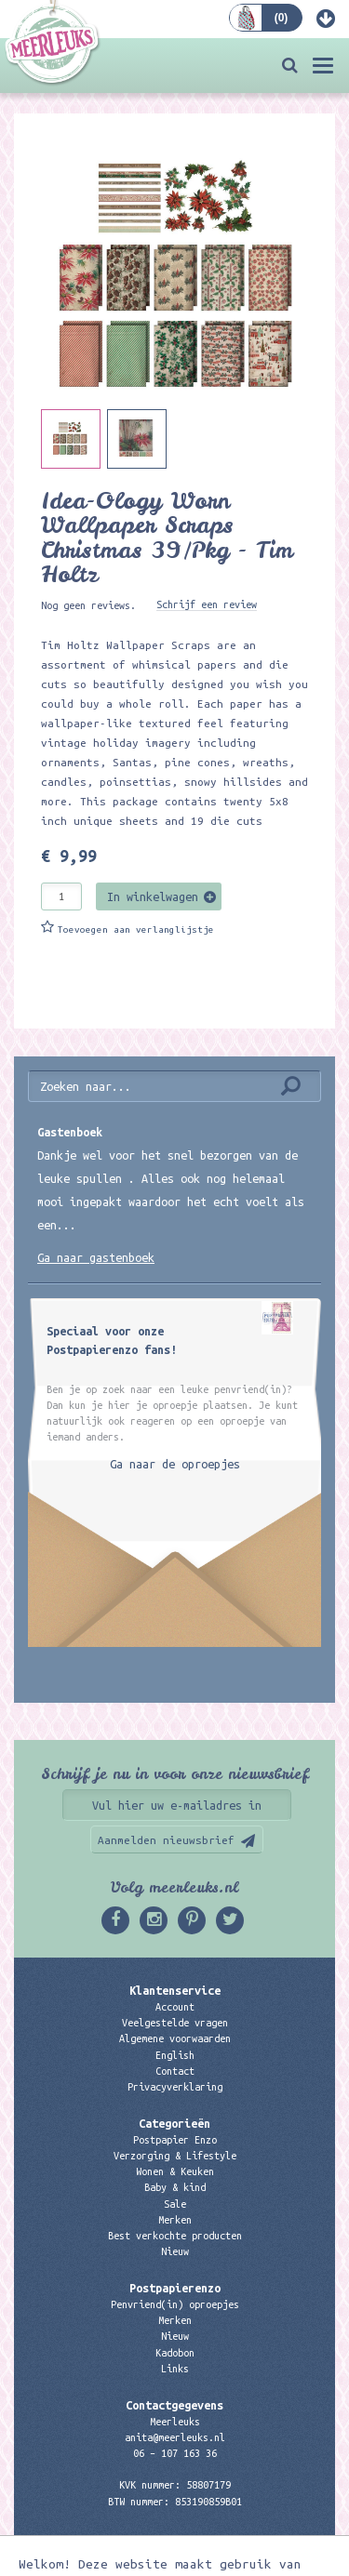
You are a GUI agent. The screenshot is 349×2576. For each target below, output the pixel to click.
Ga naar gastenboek (95, 1257)
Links (175, 2368)
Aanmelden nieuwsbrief (166, 1840)
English (175, 2055)
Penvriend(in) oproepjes (175, 2304)
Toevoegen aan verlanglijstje (136, 929)
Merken (175, 2219)
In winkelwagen (152, 896)
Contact (175, 2071)
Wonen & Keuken (175, 2171)
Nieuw (175, 2251)
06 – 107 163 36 (175, 2453)
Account (175, 2006)
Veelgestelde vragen (175, 2022)
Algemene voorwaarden (175, 2038)
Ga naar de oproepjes (175, 1463)
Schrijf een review (206, 604)
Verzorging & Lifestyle (175, 2155)
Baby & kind (175, 2187)
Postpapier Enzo (175, 2139)
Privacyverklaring (175, 2086)
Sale (175, 2204)
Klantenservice (175, 1990)
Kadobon (175, 2352)
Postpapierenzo (175, 2287)
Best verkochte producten (175, 2235)
